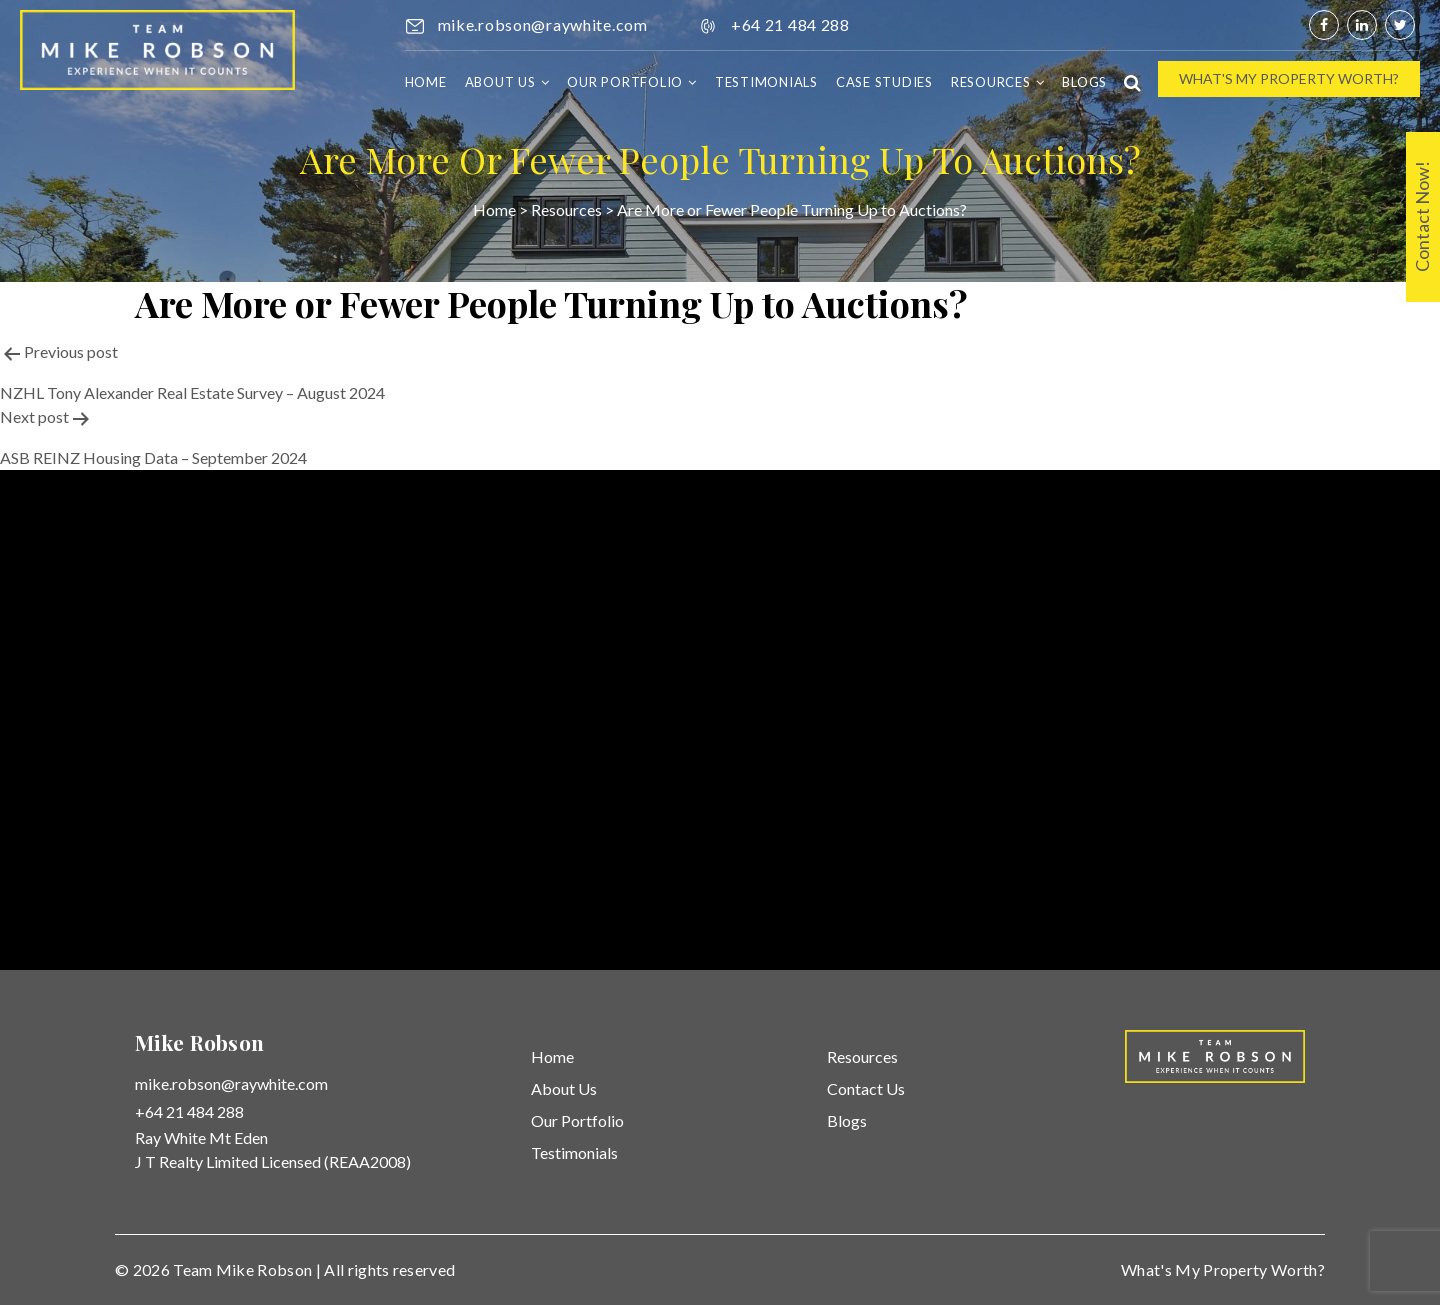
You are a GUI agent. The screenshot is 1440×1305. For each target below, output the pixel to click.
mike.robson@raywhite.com (543, 24)
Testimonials (766, 82)
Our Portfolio (625, 82)
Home (426, 82)
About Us (500, 82)
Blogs (1084, 82)
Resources (991, 82)
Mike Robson (264, 1269)
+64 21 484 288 (790, 24)
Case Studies (884, 82)
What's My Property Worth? (1289, 78)
